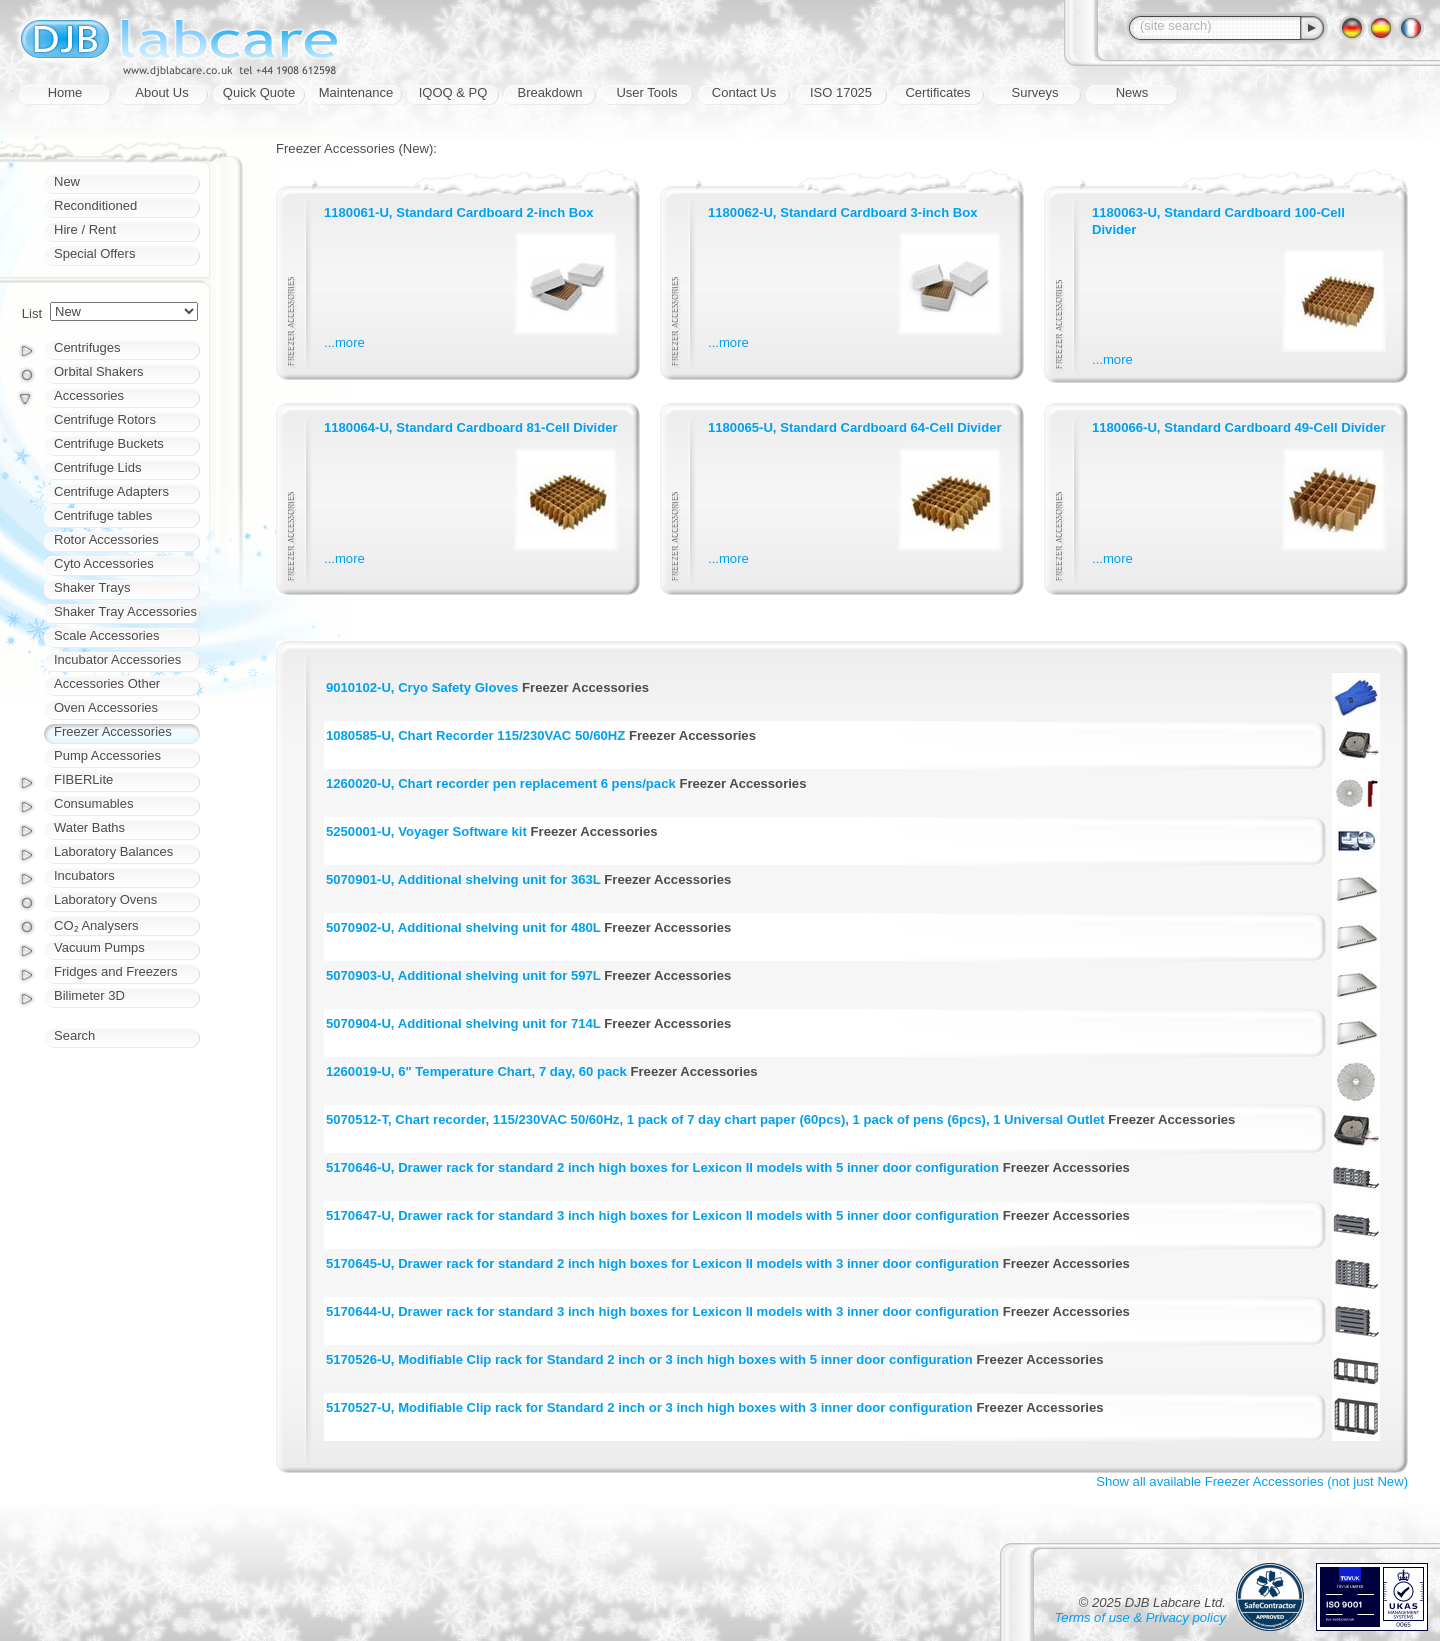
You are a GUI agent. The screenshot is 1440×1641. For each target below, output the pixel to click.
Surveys (1035, 92)
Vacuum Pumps (99, 947)
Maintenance (356, 92)
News (1132, 92)
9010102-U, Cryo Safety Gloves (422, 687)
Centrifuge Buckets (109, 443)
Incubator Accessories (117, 659)
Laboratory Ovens (105, 899)
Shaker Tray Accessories (125, 611)
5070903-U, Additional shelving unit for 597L (463, 975)
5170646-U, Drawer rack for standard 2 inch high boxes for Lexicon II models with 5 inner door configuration (662, 1167)
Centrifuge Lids (97, 467)
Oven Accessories (106, 707)
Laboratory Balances (113, 851)
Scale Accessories (107, 635)
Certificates (937, 92)
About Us (161, 92)
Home (65, 92)
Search (74, 1035)
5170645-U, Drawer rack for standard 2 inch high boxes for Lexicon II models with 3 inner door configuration (662, 1263)
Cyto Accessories (104, 563)
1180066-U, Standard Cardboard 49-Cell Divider (1239, 427)
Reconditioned (95, 205)
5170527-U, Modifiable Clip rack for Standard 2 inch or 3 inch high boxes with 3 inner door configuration (649, 1407)
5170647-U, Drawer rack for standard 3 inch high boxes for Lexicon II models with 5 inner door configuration (662, 1215)
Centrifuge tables (103, 515)
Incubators (84, 875)
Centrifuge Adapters (111, 491)
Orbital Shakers (99, 371)
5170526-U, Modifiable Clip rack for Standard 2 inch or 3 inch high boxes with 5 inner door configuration (649, 1359)
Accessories (89, 395)
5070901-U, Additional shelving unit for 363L (463, 879)
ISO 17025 (841, 92)
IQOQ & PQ (453, 92)
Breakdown (549, 92)
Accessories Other (107, 683)
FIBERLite (83, 779)
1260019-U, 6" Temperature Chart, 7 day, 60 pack (476, 1071)
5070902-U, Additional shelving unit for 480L (463, 927)
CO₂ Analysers (96, 925)
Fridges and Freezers (116, 971)
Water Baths (89, 827)
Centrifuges (87, 347)
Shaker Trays (92, 587)
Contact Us (744, 92)
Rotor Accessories (106, 539)
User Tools (646, 92)
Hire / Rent (85, 229)
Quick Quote (259, 92)
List (32, 313)
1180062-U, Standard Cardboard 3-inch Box (843, 212)
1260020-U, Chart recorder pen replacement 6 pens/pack (501, 783)
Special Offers (94, 253)
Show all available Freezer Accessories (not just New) (1252, 1481)
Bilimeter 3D (89, 995)
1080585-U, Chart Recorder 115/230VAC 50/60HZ (475, 735)
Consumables (94, 803)
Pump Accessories (107, 755)
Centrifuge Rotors (105, 419)
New (67, 181)
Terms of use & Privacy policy (1140, 1617)
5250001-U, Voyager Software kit (426, 831)
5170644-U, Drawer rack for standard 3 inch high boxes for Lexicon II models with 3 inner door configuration (662, 1311)
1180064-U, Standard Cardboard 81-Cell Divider (471, 427)
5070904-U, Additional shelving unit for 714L (463, 1023)
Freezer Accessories (113, 731)
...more (344, 342)
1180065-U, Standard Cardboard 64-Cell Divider (855, 427)
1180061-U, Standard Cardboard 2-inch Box (459, 212)
